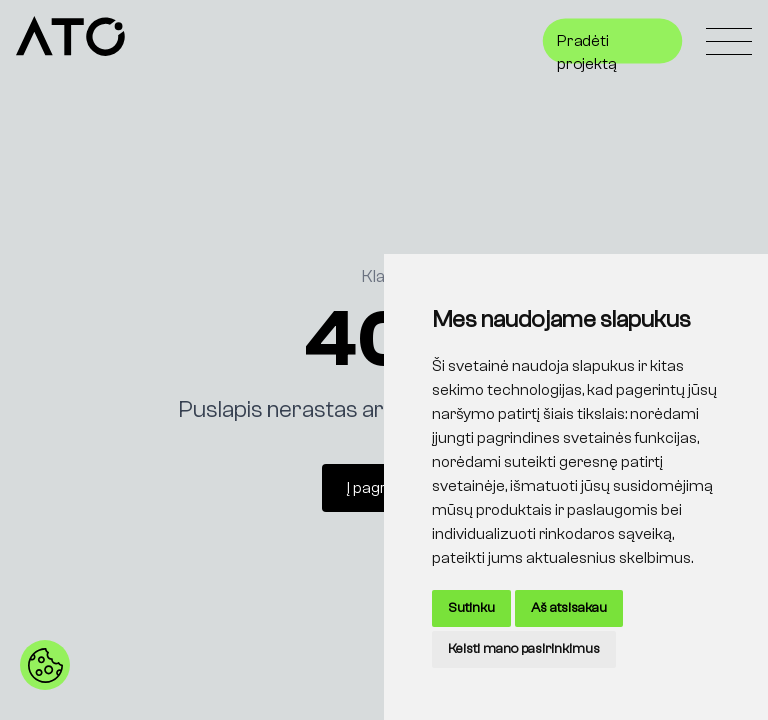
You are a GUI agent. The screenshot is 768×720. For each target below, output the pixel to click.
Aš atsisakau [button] (569, 608)
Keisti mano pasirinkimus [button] (524, 649)
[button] (45, 665)
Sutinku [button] (471, 608)
